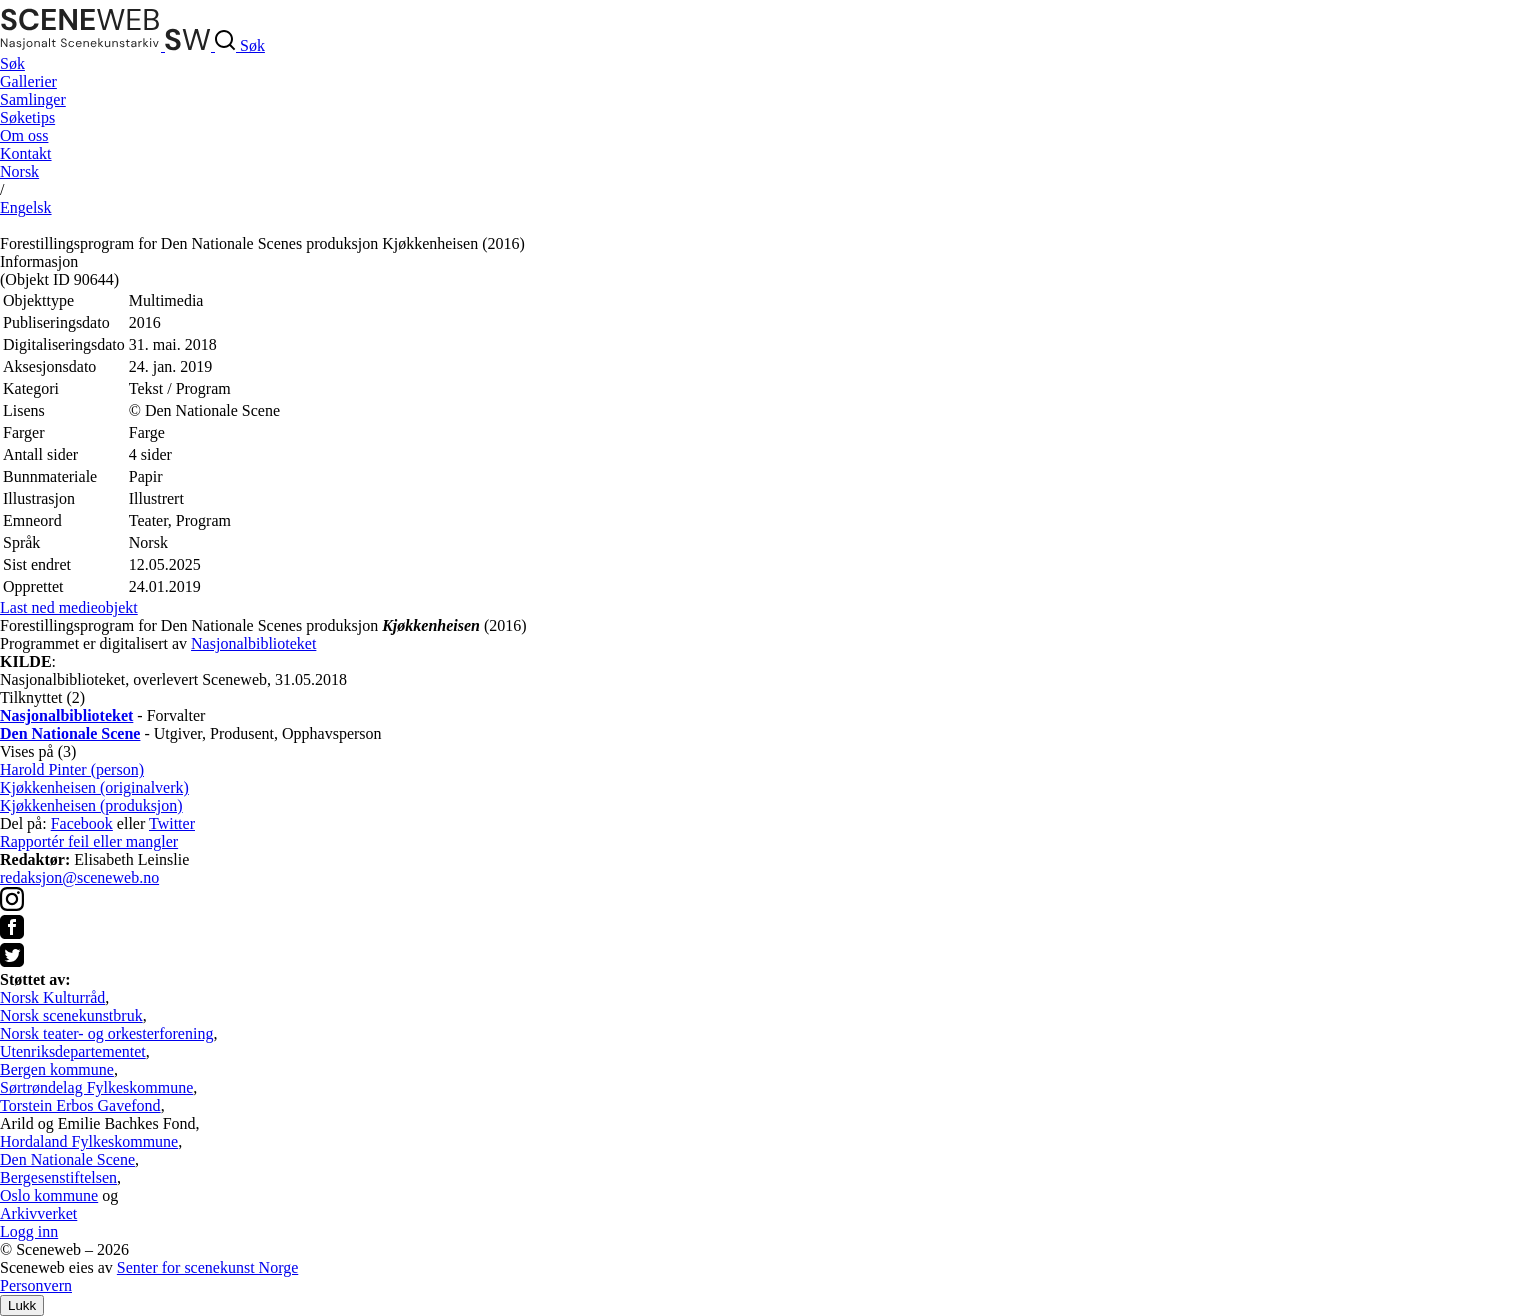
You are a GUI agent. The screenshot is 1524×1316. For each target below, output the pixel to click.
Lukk (22, 1305)
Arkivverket (38, 1213)
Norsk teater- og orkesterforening (106, 1033)
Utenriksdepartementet (73, 1051)
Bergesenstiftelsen (58, 1177)
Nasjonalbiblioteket (253, 643)
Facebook (82, 823)
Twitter (172, 823)
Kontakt (26, 153)
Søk (12, 63)
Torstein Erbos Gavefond (80, 1105)
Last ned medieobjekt (69, 607)
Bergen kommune (57, 1069)
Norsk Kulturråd (52, 997)
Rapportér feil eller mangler (89, 841)
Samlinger (33, 99)
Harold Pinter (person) (72, 769)
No (19, 171)
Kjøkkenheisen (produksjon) (91, 805)
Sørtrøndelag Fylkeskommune (96, 1087)
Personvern (36, 1285)
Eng (26, 207)
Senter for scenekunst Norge (207, 1267)
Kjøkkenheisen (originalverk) (94, 787)
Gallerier (28, 81)
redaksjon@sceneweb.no (79, 877)
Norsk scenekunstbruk (71, 1015)
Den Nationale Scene (67, 1159)
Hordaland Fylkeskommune (89, 1141)
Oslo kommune (49, 1195)
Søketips (27, 117)
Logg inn (29, 1231)
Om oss (24, 135)
